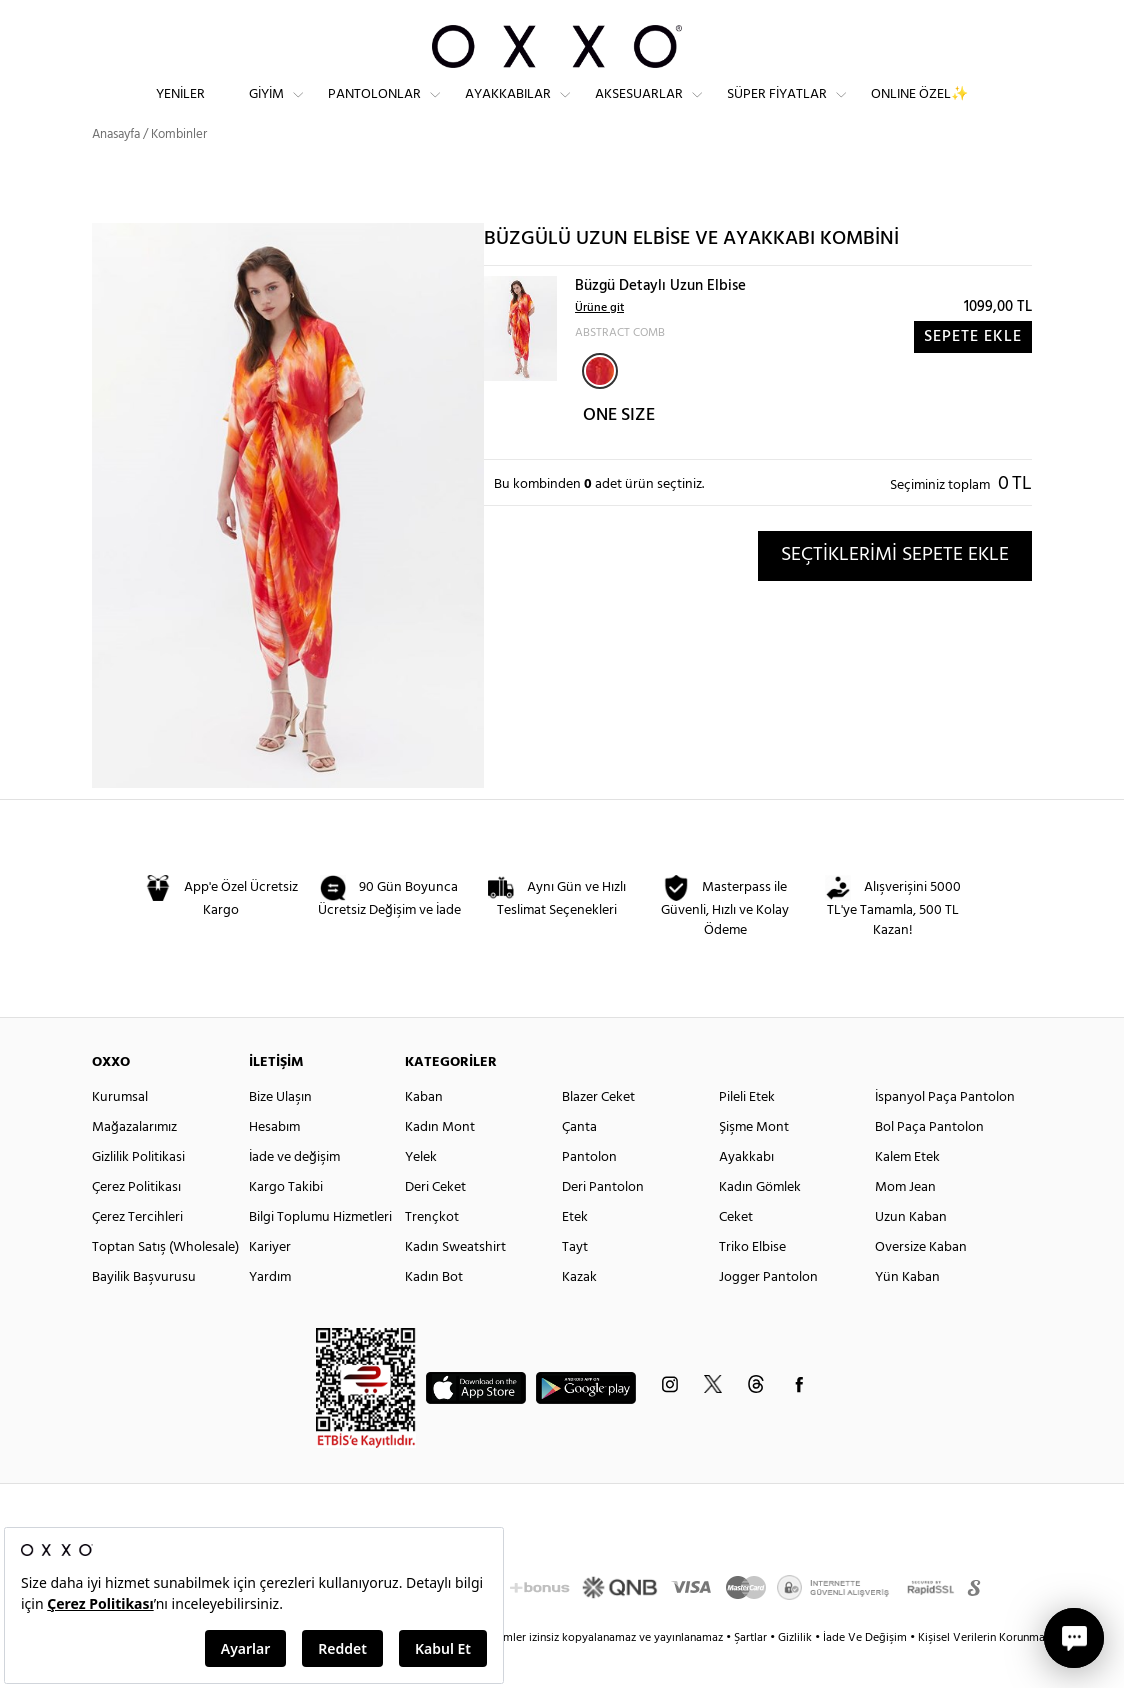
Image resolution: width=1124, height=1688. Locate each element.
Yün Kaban (907, 1312)
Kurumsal (120, 1132)
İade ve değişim (294, 1192)
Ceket (736, 1252)
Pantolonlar (374, 110)
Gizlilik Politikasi (138, 1192)
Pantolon (589, 1192)
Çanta (579, 1162)
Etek (575, 1252)
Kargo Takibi (286, 1222)
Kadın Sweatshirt (455, 1282)
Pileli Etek (747, 1132)
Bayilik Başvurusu (144, 1312)
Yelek (421, 1192)
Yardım (270, 1312)
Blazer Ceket (598, 1132)
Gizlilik (796, 1673)
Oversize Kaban (921, 1282)
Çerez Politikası (136, 1222)
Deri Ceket (435, 1222)
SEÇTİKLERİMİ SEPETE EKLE (895, 590)
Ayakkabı (746, 1192)
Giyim (266, 110)
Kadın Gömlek (760, 1222)
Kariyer (270, 1282)
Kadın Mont (440, 1162)
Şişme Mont (754, 1162)
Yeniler (180, 110)
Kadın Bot (434, 1312)
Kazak (579, 1312)
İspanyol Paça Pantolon (945, 1132)
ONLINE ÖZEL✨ (919, 110)
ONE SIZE (619, 450)
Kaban (424, 1132)
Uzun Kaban (911, 1252)
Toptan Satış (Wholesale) (165, 1282)
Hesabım (274, 1162)
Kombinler (179, 169)
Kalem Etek (907, 1192)
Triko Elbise (752, 1282)
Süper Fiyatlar (777, 110)
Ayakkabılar (508, 110)
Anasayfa (116, 169)
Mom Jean (905, 1222)
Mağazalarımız (134, 1162)
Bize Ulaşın (280, 1132)
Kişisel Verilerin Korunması (985, 1673)
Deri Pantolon (603, 1222)
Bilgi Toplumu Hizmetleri (320, 1252)
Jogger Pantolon (768, 1312)
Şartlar (752, 1673)
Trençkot (432, 1252)
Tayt (575, 1282)
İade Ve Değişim (865, 1673)
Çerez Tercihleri (137, 1252)
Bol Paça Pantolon (929, 1162)
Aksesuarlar (639, 110)
